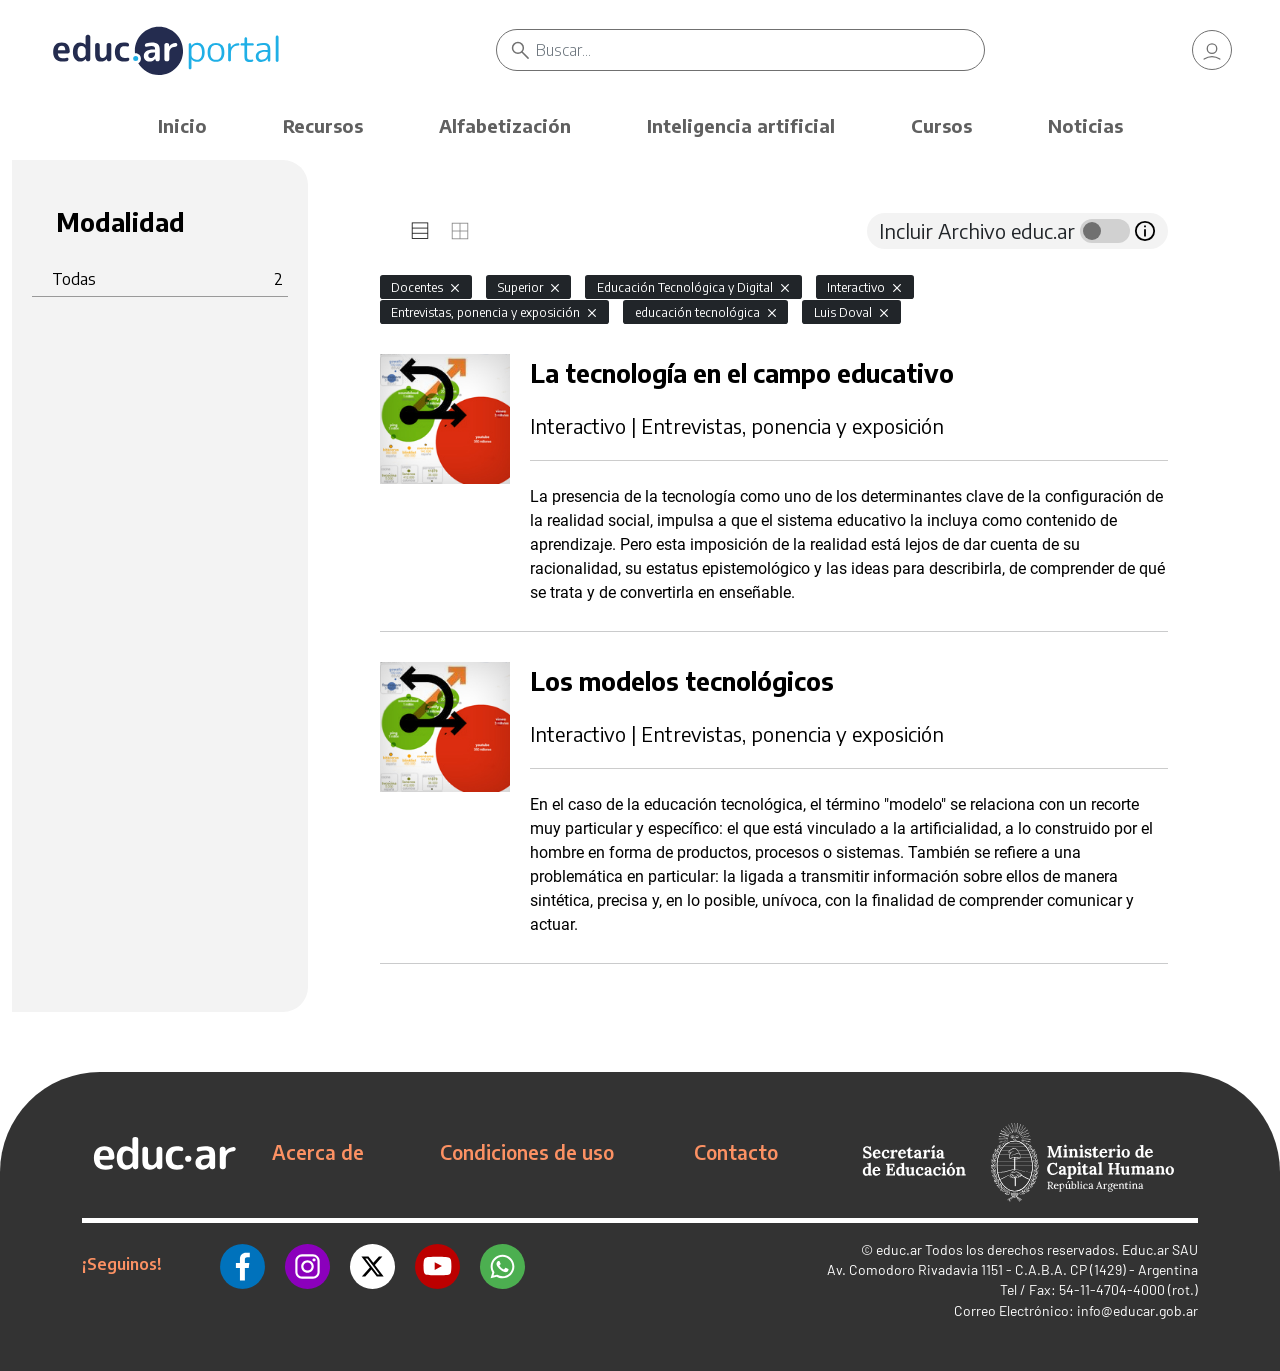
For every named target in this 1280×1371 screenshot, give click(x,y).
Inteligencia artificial (741, 125)
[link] (1212, 50)
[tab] (420, 231)
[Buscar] (760, 50)
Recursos (323, 125)
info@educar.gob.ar (1137, 1310)
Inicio (182, 125)
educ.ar (899, 1249)
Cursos (941, 125)
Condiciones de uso (527, 1152)
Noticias (1085, 125)
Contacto (736, 1152)
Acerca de (318, 1152)
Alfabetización (505, 125)
